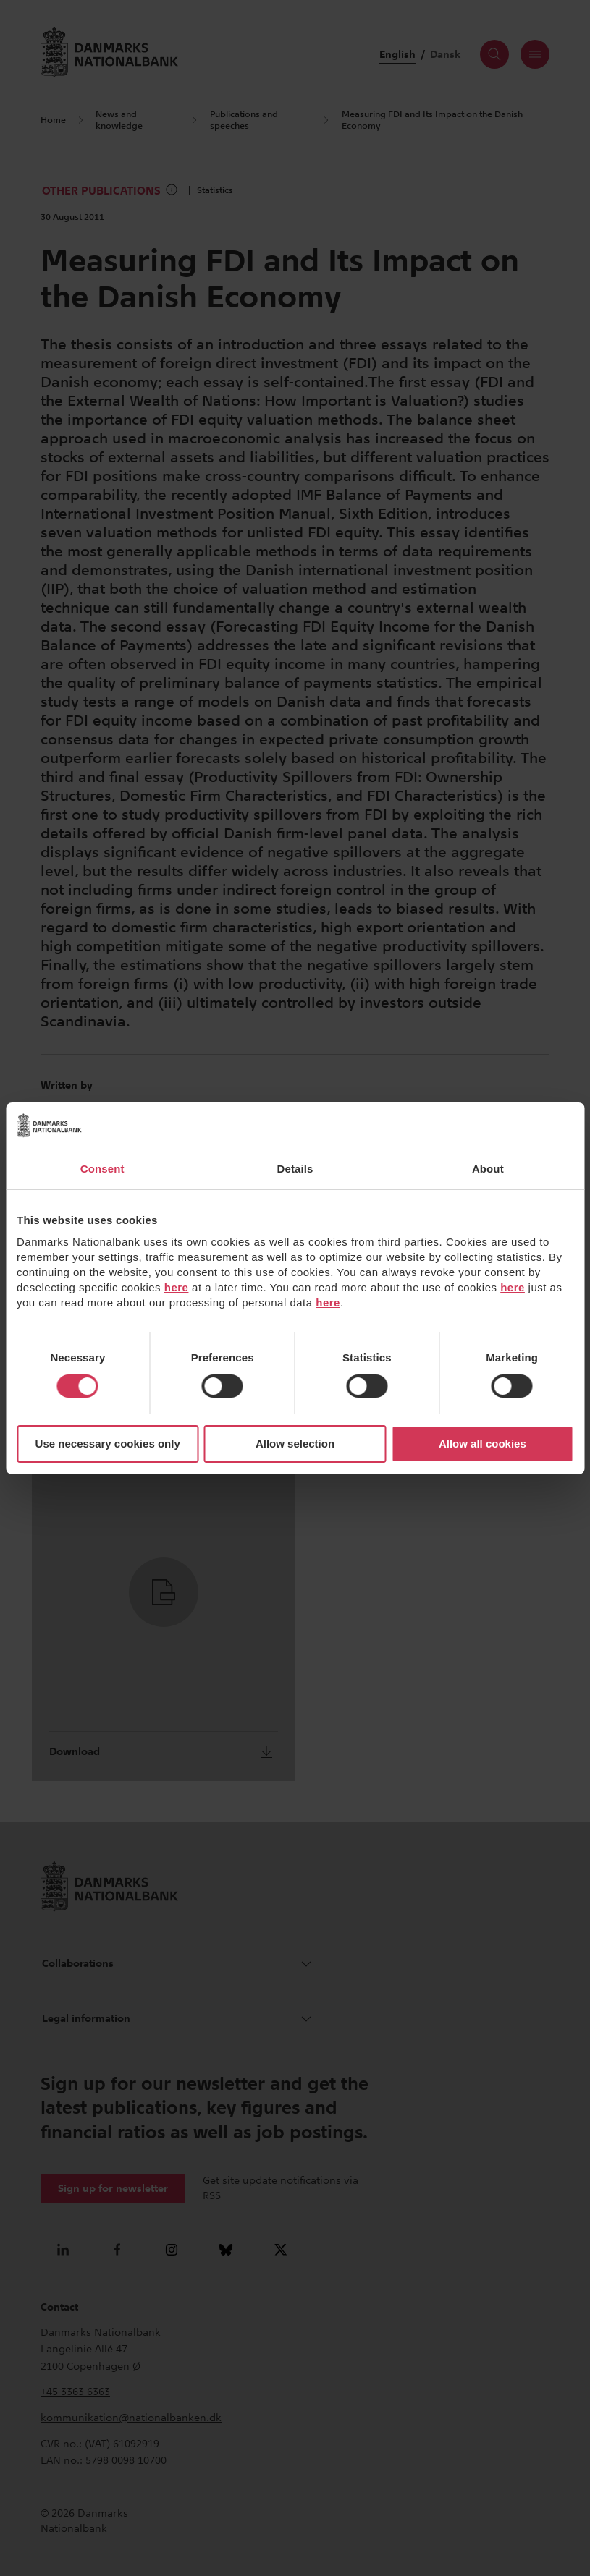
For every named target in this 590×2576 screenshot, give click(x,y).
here (176, 1287)
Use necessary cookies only (107, 1443)
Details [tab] (295, 1168)
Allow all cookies (482, 1443)
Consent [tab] (102, 1168)
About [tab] (488, 1168)
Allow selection (295, 1443)
